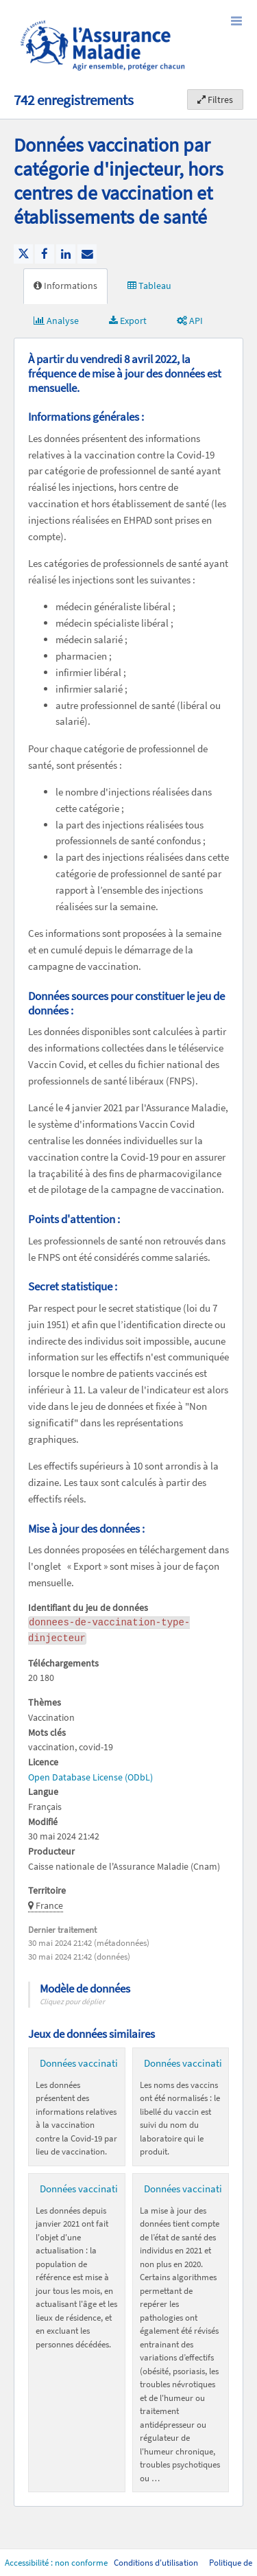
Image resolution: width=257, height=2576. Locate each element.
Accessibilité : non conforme (57, 2562)
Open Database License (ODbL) (90, 1777)
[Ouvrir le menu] (236, 20)
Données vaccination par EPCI (103, 2188)
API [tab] (190, 320)
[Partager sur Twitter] (23, 254)
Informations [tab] (65, 285)
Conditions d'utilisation (157, 2562)
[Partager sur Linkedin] (65, 254)
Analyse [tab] (56, 320)
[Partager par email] (87, 254)
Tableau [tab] (149, 285)
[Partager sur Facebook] (44, 254)
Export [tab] (128, 320)
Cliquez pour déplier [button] (72, 2001)
